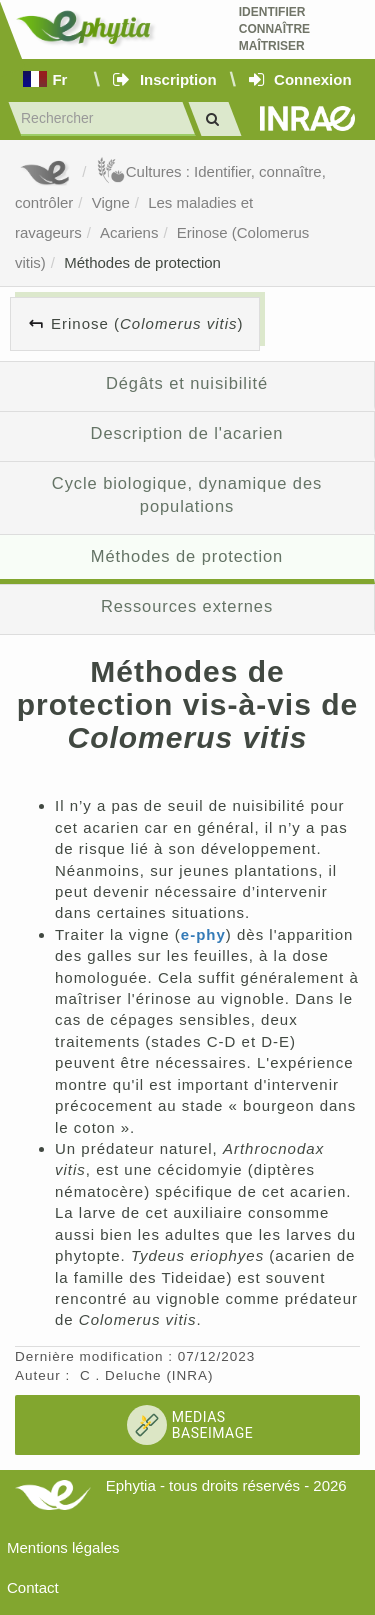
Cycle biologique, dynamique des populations (187, 495)
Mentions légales (63, 1547)
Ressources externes (187, 606)
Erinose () (147, 323)
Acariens (129, 232)
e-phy (203, 934)
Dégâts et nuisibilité (187, 383)
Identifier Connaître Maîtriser (274, 29)
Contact (33, 1587)
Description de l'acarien (187, 433)
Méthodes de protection (142, 262)
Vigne (111, 202)
